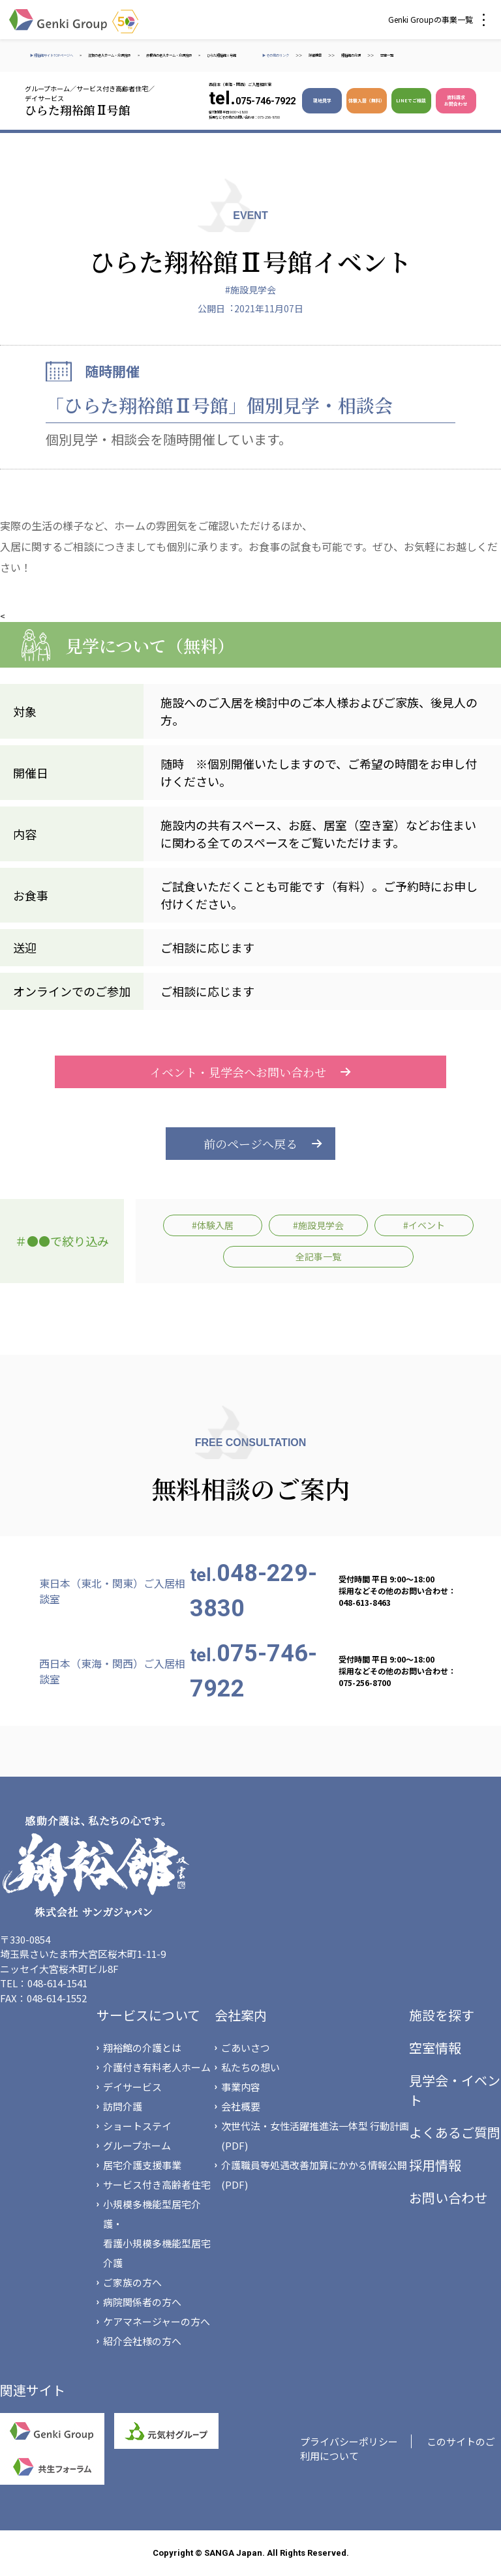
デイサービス (132, 2087)
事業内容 (240, 2087)
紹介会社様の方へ (142, 2341)
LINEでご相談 (411, 100)
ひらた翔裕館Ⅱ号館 (221, 55)
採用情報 (435, 2164)
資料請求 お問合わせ (455, 100)
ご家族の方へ (132, 2282)
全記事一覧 (318, 1256)
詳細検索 (315, 55)
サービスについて (148, 2015)
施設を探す (441, 2015)
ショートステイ (137, 2126)
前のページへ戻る (250, 1143)
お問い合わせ (448, 2197)
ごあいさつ (245, 2047)
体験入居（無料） (366, 100)
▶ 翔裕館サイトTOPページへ (51, 55)
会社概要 (240, 2106)
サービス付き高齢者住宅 (157, 2184)
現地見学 (322, 100)
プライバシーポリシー (349, 2441)
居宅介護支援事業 (142, 2165)
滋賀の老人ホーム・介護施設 (109, 55)
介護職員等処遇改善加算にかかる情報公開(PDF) (314, 2174)
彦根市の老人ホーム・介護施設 (169, 55)
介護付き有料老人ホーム (157, 2067)
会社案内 (241, 2015)
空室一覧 (386, 55)
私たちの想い (250, 2067)
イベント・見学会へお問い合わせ (250, 1071)
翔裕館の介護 (351, 55)
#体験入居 (213, 1225)
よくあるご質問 (454, 2132)
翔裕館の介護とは (142, 2047)
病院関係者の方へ (142, 2302)
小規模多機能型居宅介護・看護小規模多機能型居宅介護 (157, 2233)
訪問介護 (122, 2106)
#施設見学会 (250, 289)
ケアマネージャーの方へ (156, 2321)
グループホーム (137, 2145)
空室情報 (435, 2047)
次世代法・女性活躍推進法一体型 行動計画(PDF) (315, 2135)
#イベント (424, 1225)
